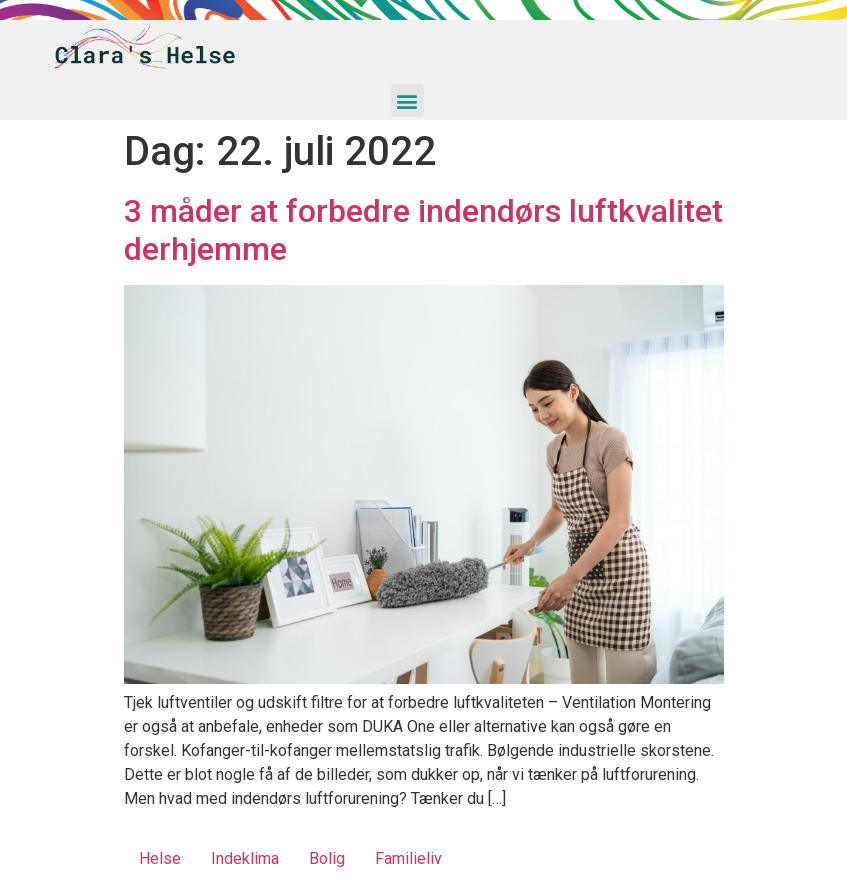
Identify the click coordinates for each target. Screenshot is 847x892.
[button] (407, 100)
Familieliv (408, 858)
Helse (160, 858)
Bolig (327, 858)
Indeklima (245, 858)
